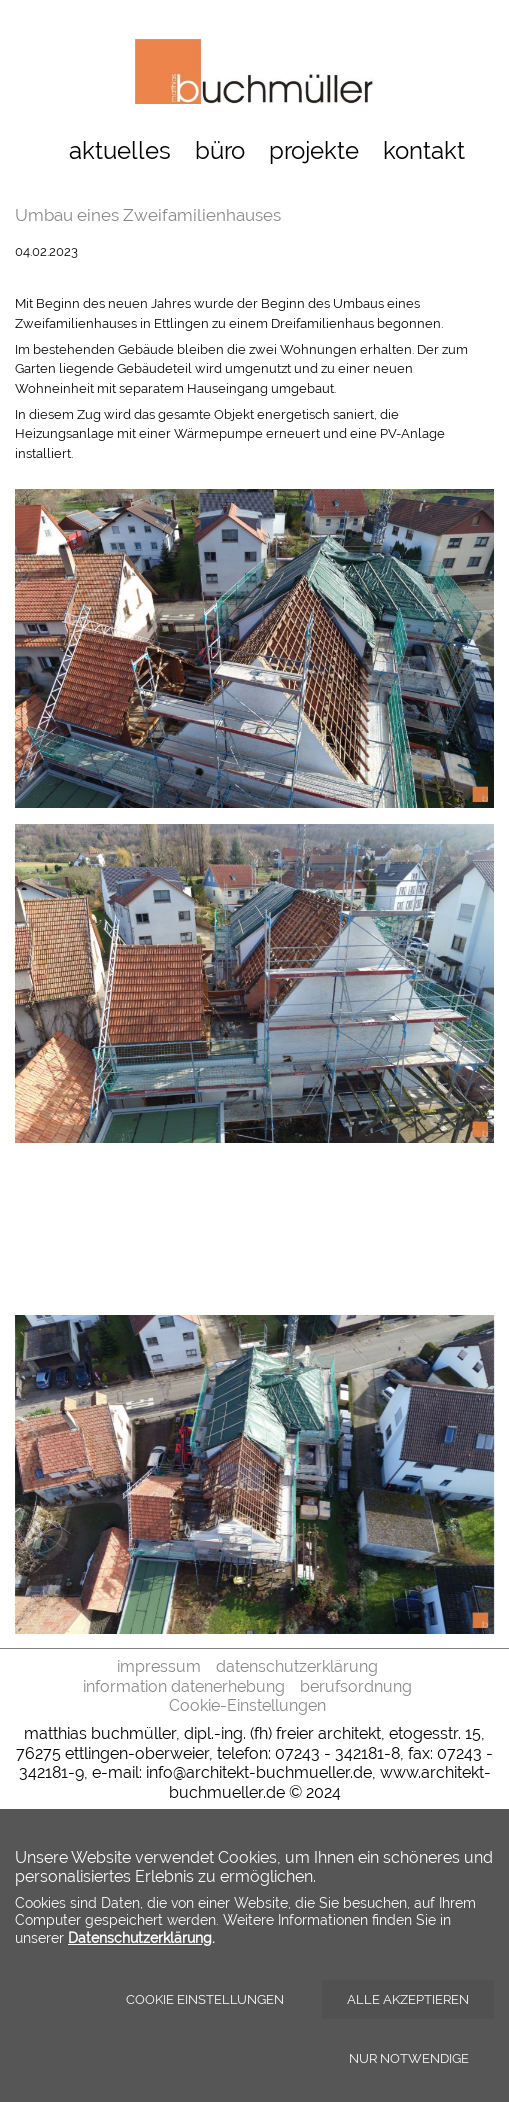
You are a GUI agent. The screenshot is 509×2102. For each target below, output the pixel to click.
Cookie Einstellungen (205, 1999)
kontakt (424, 150)
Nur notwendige (409, 2058)
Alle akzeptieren (408, 1999)
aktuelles (120, 150)
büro (220, 150)
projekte (314, 150)
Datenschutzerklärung (140, 1937)
